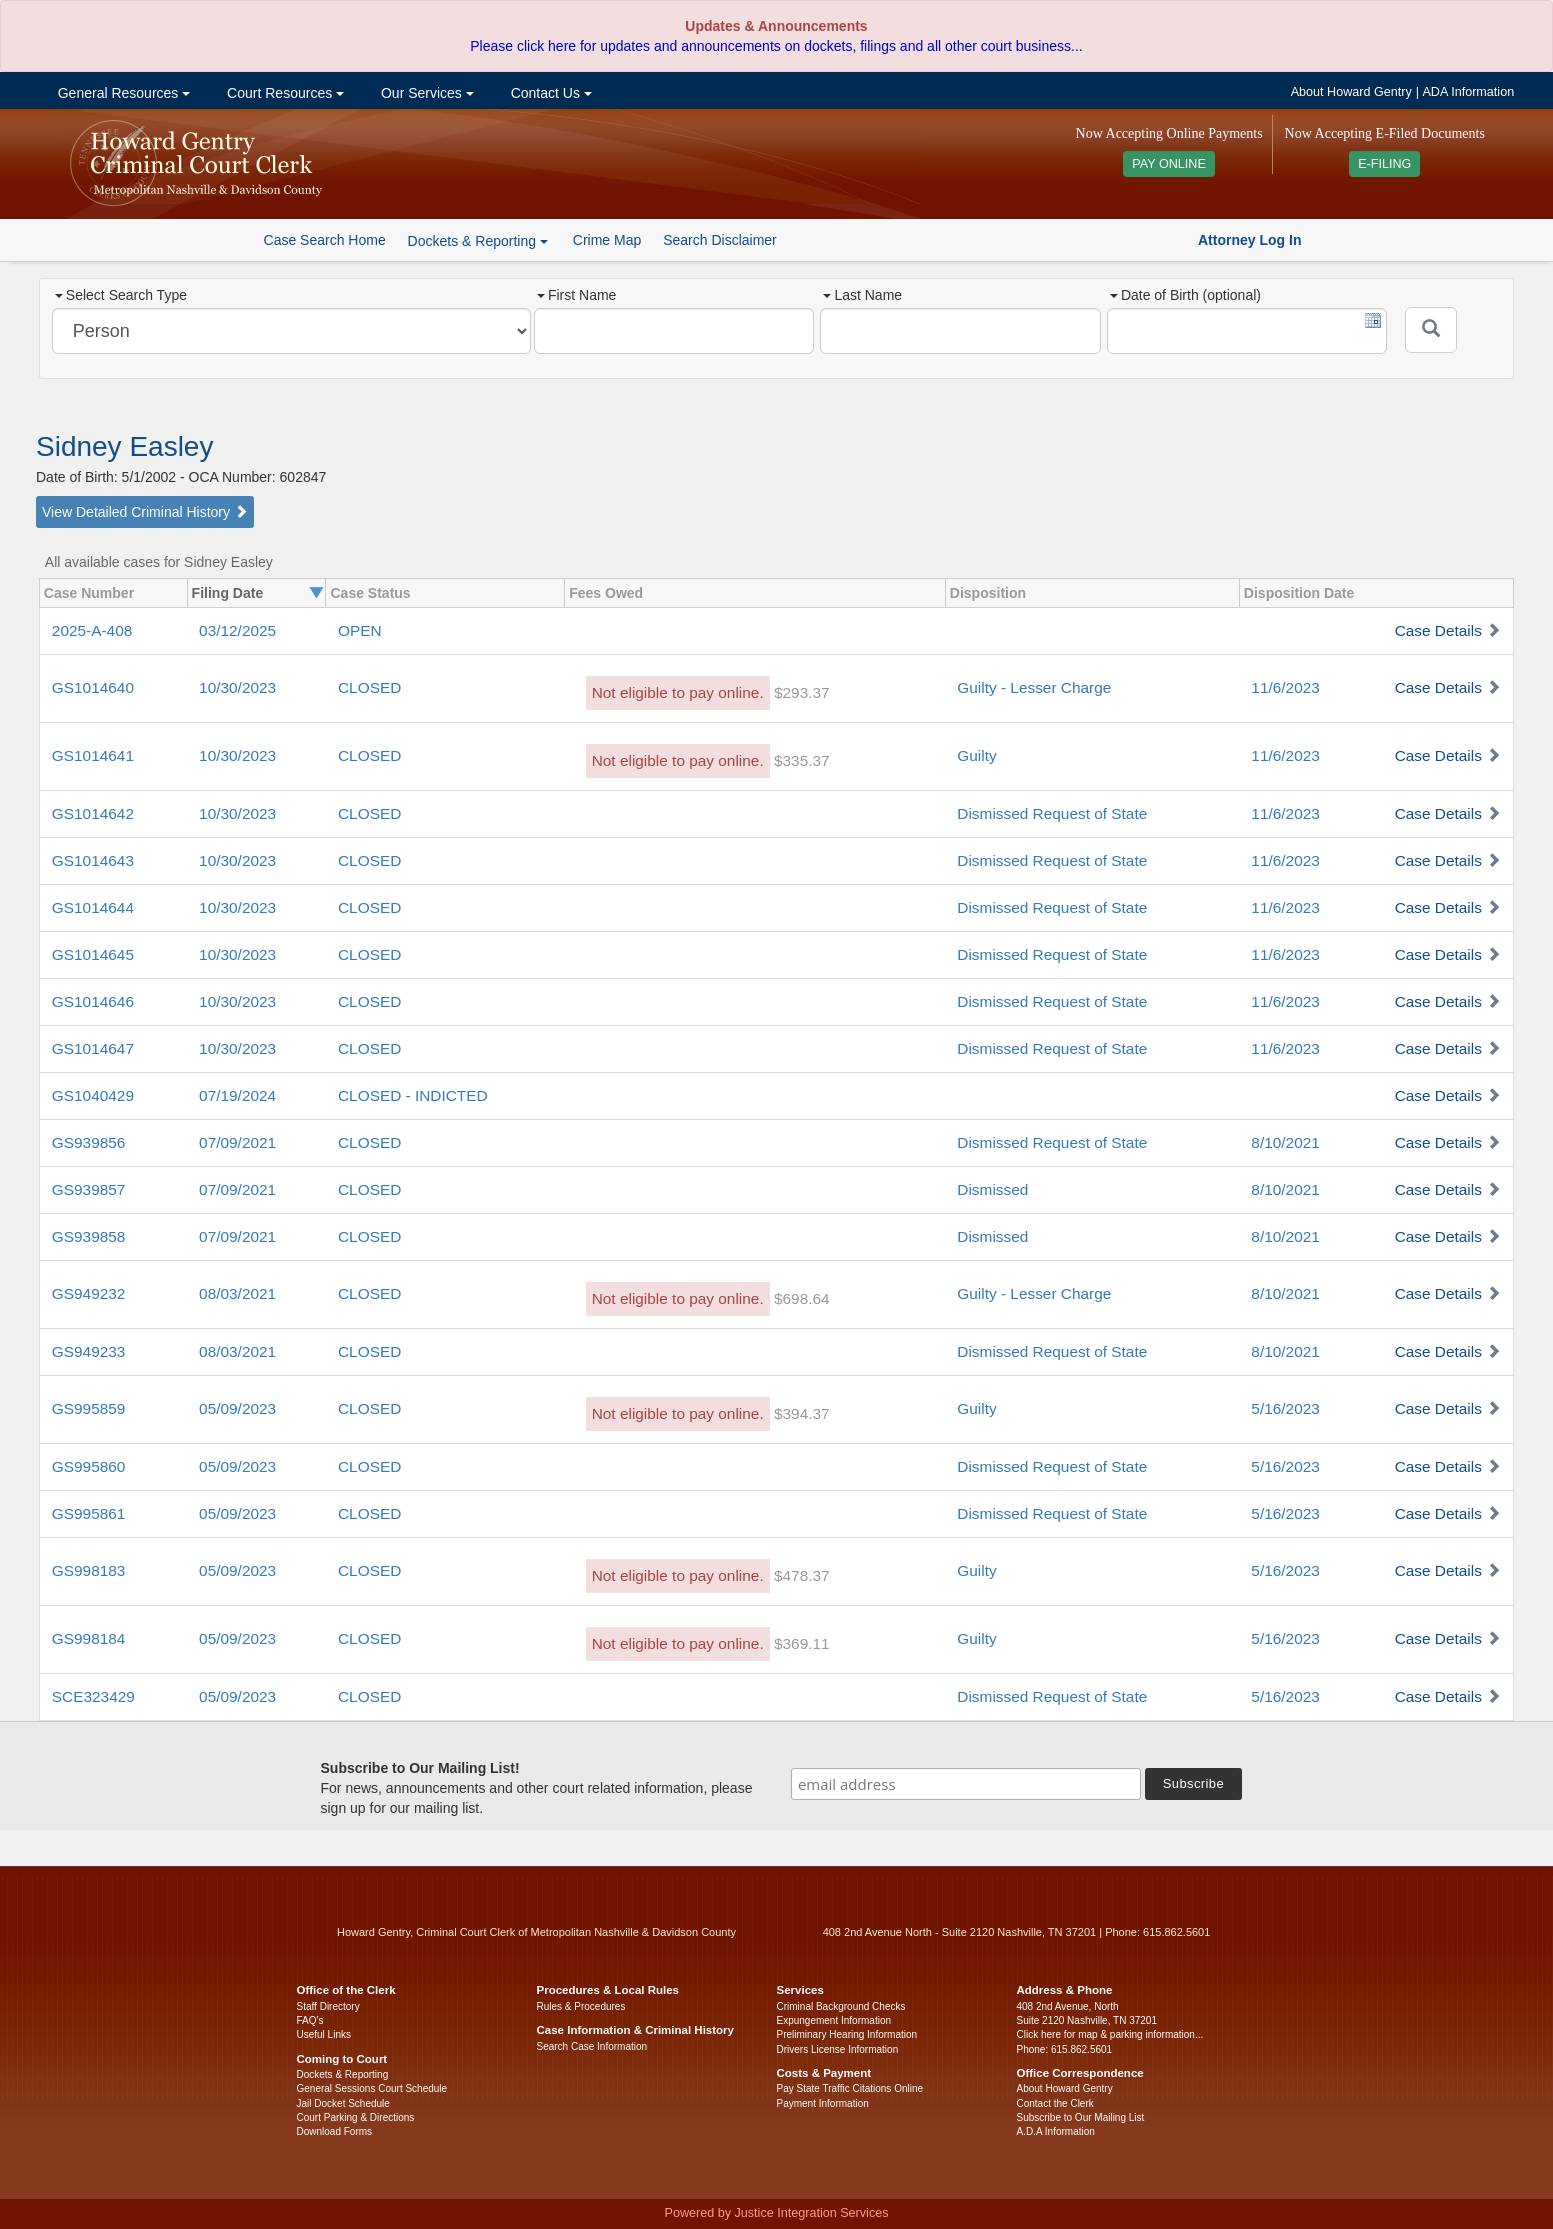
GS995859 (89, 1408)
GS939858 (89, 1236)
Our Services (425, 93)
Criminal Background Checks (841, 2006)
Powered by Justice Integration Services (776, 2213)
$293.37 (802, 692)
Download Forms (335, 2131)
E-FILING (1384, 164)
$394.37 (802, 1413)
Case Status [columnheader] (370, 593)
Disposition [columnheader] (988, 593)
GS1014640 (93, 687)
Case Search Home (325, 240)
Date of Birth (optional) (1185, 295)
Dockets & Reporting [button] (478, 241)
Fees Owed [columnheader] (606, 593)
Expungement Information (834, 2020)
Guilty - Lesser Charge (1034, 687)
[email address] (966, 1784)
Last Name (862, 295)
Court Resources (283, 93)
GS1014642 (93, 813)
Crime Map (607, 240)
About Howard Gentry (1351, 92)
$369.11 (802, 1643)
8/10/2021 (1285, 1142)
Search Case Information (592, 2046)
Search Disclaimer (720, 240)
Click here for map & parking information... (1110, 2034)
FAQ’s (310, 2020)
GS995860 (89, 1466)
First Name (576, 295)
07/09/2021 (237, 1142)
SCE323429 (93, 1696)
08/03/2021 (237, 1293)
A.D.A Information (1056, 2131)
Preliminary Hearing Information (847, 2034)
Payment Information (823, 2103)
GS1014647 (93, 1048)
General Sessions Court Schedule (372, 2088)
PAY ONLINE (1169, 164)
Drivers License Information (838, 2049)
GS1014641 (93, 755)
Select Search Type (121, 295)
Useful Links (324, 2034)
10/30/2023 (237, 687)
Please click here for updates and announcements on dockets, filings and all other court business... (776, 46)
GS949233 (89, 1351)
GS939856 (89, 1142)
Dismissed (992, 1189)
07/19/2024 (237, 1095)
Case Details (1438, 630)
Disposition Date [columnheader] (1299, 593)
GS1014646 (93, 1001)
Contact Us (549, 93)
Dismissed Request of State (1052, 813)
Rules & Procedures (581, 2006)
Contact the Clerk (1055, 2103)
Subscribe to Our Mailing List (1081, 2117)
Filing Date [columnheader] (228, 593)
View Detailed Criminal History (145, 512)
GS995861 (89, 1513)
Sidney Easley (124, 446)
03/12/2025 (237, 630)
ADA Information (1468, 92)
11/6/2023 (1285, 687)
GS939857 (89, 1189)
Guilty (976, 755)
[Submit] (1431, 330)
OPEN (360, 630)
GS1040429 (93, 1095)
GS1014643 (93, 860)
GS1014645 (93, 954)
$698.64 (802, 1298)
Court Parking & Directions (356, 2117)
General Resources (122, 93)
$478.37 (802, 1575)
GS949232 (89, 1293)
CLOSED (369, 687)
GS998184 (89, 1638)
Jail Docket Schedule (343, 2103)
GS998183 (89, 1570)
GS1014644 (93, 907)
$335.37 (802, 760)
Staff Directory (328, 2006)
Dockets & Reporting (343, 2074)
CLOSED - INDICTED (413, 1095)
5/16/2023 (1285, 1408)
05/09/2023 (237, 1408)
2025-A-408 (92, 630)
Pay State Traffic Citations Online (850, 2088)
